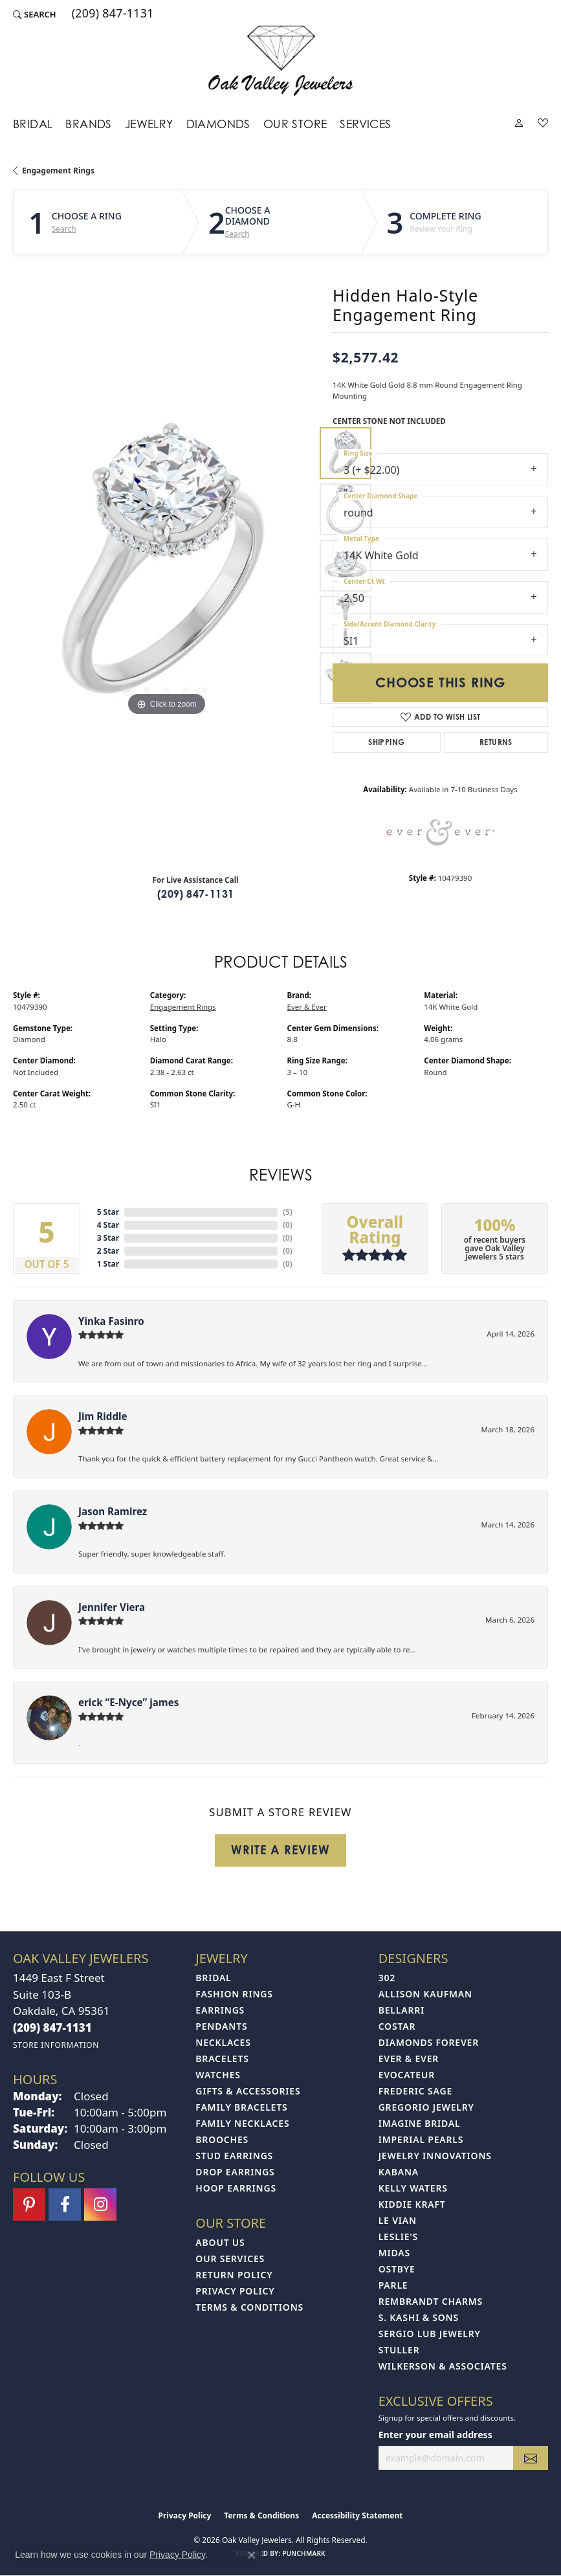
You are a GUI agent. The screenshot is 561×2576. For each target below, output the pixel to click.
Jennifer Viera (111, 1607)
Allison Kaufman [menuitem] (425, 1994)
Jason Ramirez (112, 1511)
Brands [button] (88, 124)
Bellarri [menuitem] (401, 2010)
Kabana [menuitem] (399, 2172)
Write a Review (280, 1850)
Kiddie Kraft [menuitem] (412, 2204)
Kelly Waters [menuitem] (413, 2188)
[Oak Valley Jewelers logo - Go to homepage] (280, 60)
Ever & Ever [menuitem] (409, 2058)
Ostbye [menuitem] (397, 2269)
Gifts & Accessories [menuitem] (247, 2091)
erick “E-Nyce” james (128, 1702)
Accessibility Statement (357, 2515)
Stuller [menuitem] (399, 2350)
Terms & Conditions (249, 2307)
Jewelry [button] (149, 124)
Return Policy (233, 2275)
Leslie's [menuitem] (398, 2236)
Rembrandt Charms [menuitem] (431, 2301)
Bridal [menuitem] (213, 1977)
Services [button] (365, 124)
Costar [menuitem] (397, 2026)
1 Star (108, 1263)
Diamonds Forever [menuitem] (429, 2042)
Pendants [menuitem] (221, 2026)
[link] (111, 14)
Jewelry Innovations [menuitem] (435, 2155)
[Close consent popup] (252, 2555)
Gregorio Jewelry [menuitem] (426, 2107)
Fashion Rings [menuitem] (233, 1994)
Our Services (230, 2258)
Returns (495, 742)
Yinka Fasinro (111, 1321)
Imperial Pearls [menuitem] (421, 2139)
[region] (166, 565)
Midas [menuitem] (394, 2253)
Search (64, 229)
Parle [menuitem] (393, 2285)
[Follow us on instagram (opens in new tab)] (100, 2204)
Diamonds (218, 124)
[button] (34, 14)
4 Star (108, 1224)
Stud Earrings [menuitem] (234, 2155)
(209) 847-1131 (195, 893)
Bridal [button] (32, 124)
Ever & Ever (307, 1007)
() (287, 1211)
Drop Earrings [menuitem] (234, 2172)
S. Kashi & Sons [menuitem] (419, 2317)
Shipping (386, 742)
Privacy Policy (234, 2291)
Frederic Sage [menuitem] (415, 2091)
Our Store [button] (295, 124)
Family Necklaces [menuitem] (242, 2123)
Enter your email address (435, 2434)
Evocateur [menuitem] (407, 2075)
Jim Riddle (102, 1416)
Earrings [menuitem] (220, 2010)
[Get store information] (56, 2044)
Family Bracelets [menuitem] (241, 2107)
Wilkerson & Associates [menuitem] (443, 2366)
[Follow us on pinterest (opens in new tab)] (29, 2204)
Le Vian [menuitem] (398, 2220)
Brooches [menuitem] (221, 2139)
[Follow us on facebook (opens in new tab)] (65, 2204)
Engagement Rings (58, 170)
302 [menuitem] (387, 1977)
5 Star (108, 1211)
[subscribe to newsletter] (530, 2458)
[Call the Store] (52, 2027)
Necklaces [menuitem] (222, 2042)
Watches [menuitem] (218, 2075)
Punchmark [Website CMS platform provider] (303, 2553)
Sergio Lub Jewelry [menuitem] (430, 2333)
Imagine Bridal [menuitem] (420, 2123)
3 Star (108, 1237)
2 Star (108, 1250)
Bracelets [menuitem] (221, 2058)
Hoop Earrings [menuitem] (235, 2188)
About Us (220, 2242)
